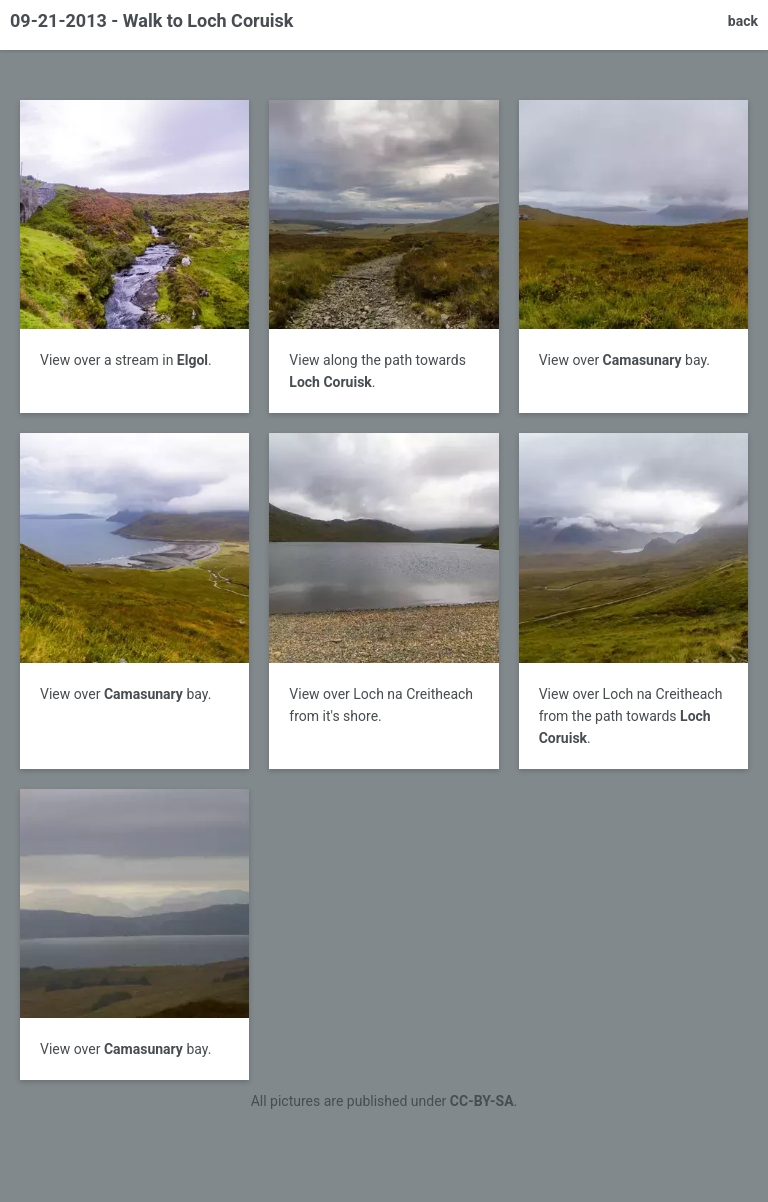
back (743, 21)
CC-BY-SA (482, 1101)
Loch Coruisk (330, 382)
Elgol (192, 360)
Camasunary (642, 360)
